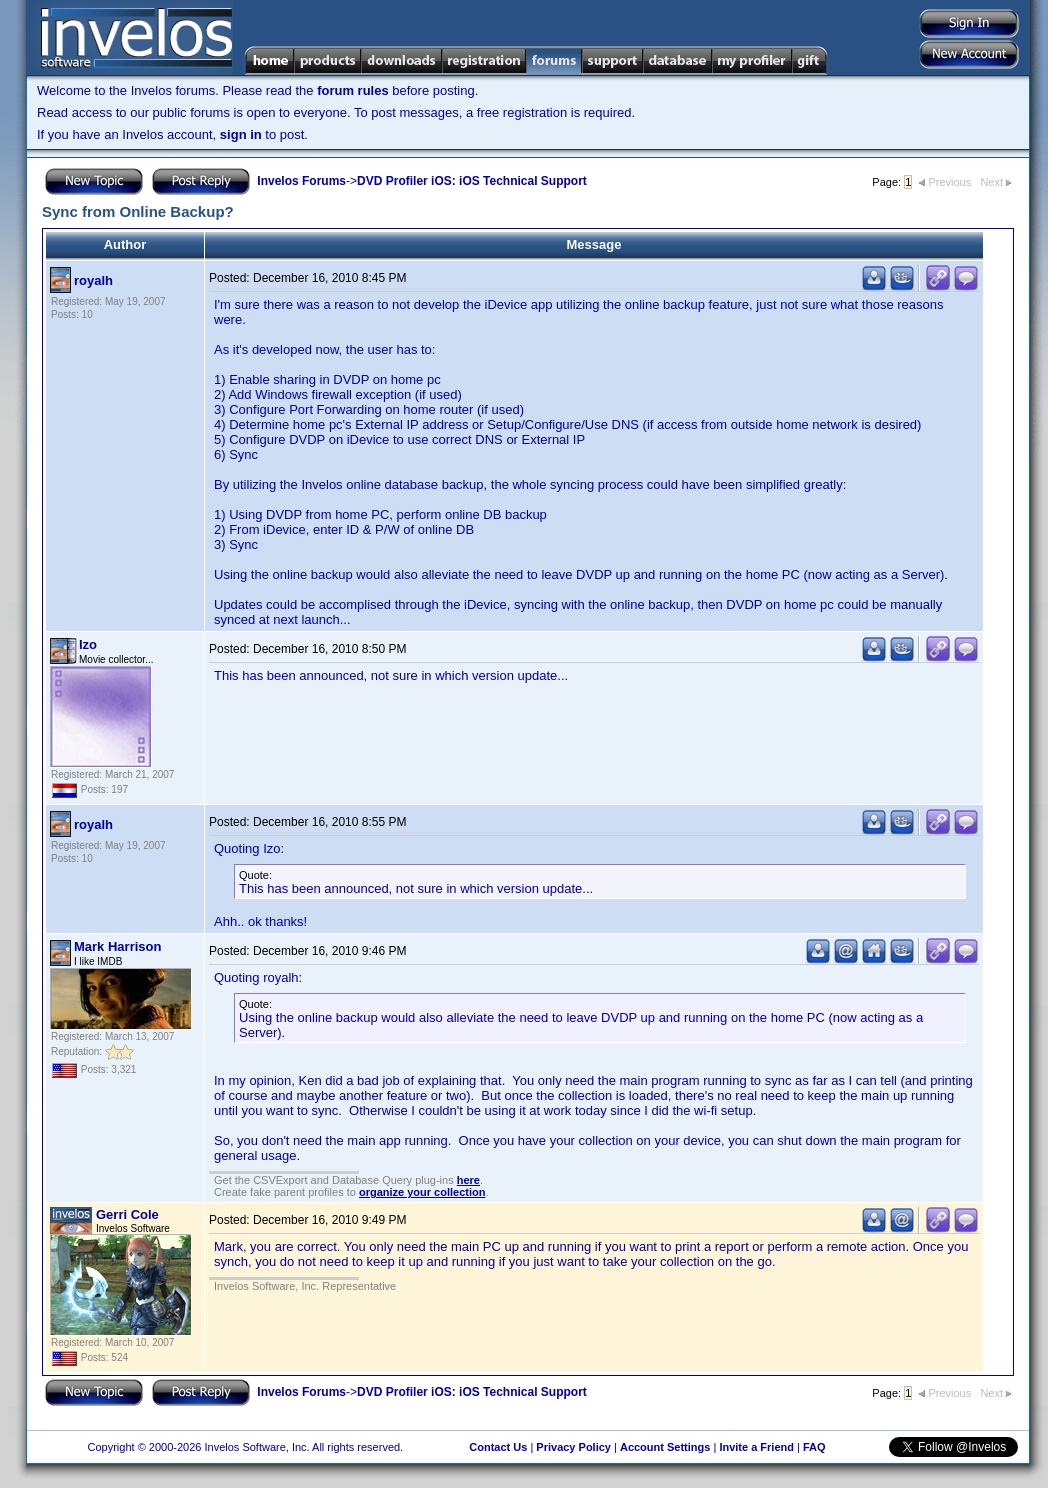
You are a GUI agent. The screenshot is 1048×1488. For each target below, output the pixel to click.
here (468, 1180)
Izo (88, 644)
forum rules (353, 90)
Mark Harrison (117, 946)
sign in (241, 134)
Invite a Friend (756, 1447)
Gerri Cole (127, 1214)
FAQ (814, 1447)
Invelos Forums (301, 181)
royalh (93, 280)
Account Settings (665, 1447)
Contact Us (498, 1447)
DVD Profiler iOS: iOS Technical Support (472, 181)
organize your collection (422, 1192)
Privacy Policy (573, 1447)
